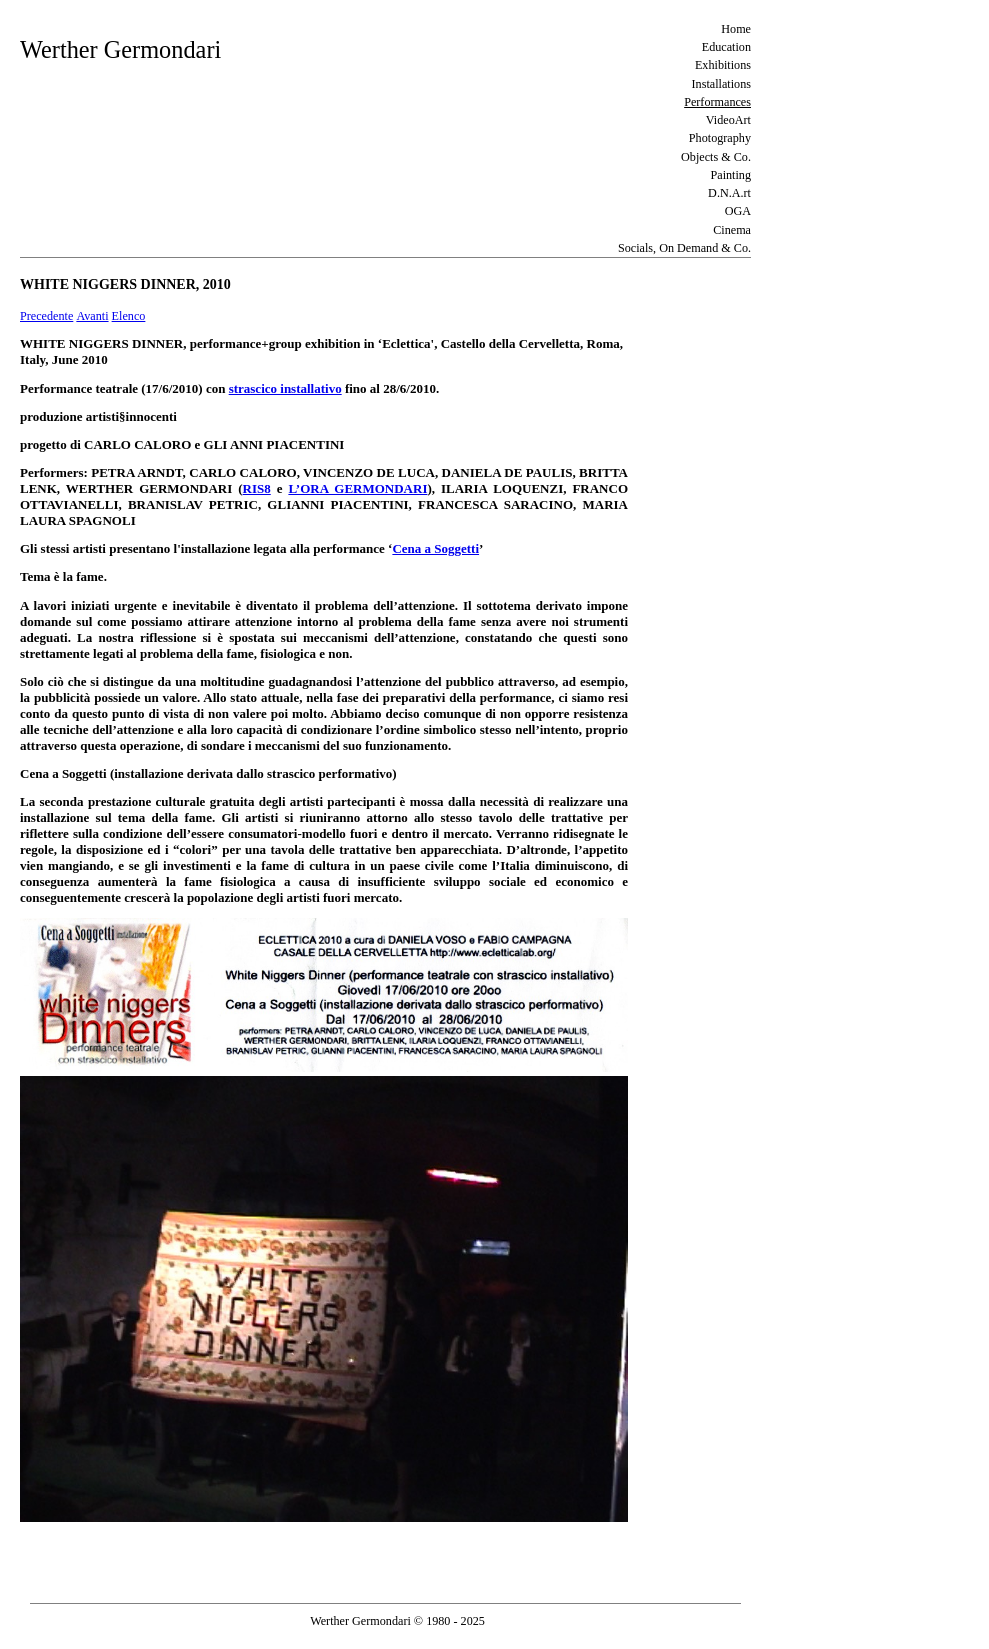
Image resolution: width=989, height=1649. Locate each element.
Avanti (92, 316)
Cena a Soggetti (435, 548)
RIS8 (257, 488)
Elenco (129, 316)
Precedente (46, 316)
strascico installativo (285, 388)
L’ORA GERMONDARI (357, 488)
